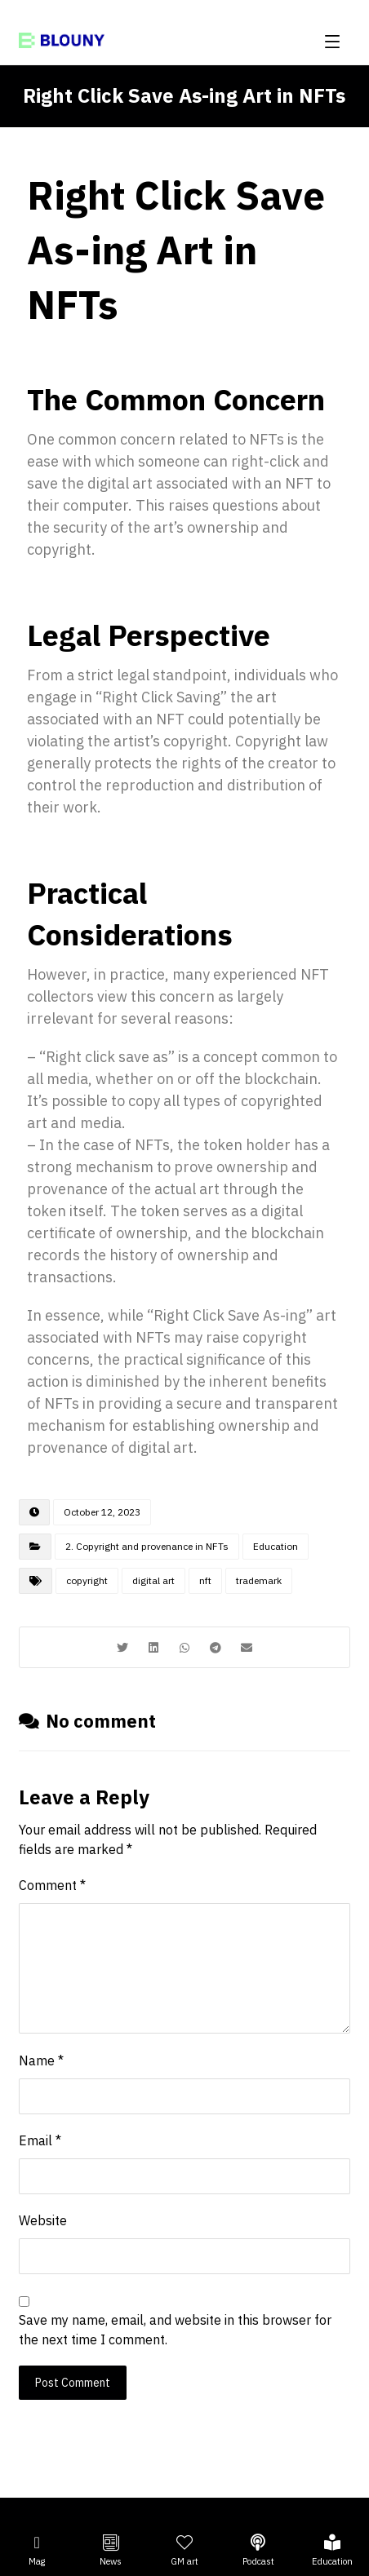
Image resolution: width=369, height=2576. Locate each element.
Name (41, 2060)
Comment (52, 1885)
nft (205, 1580)
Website (43, 2220)
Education (275, 1546)
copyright (87, 1580)
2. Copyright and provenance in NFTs (147, 1546)
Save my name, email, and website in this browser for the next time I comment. (175, 2330)
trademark (259, 1580)
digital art (153, 1580)
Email (40, 2140)
